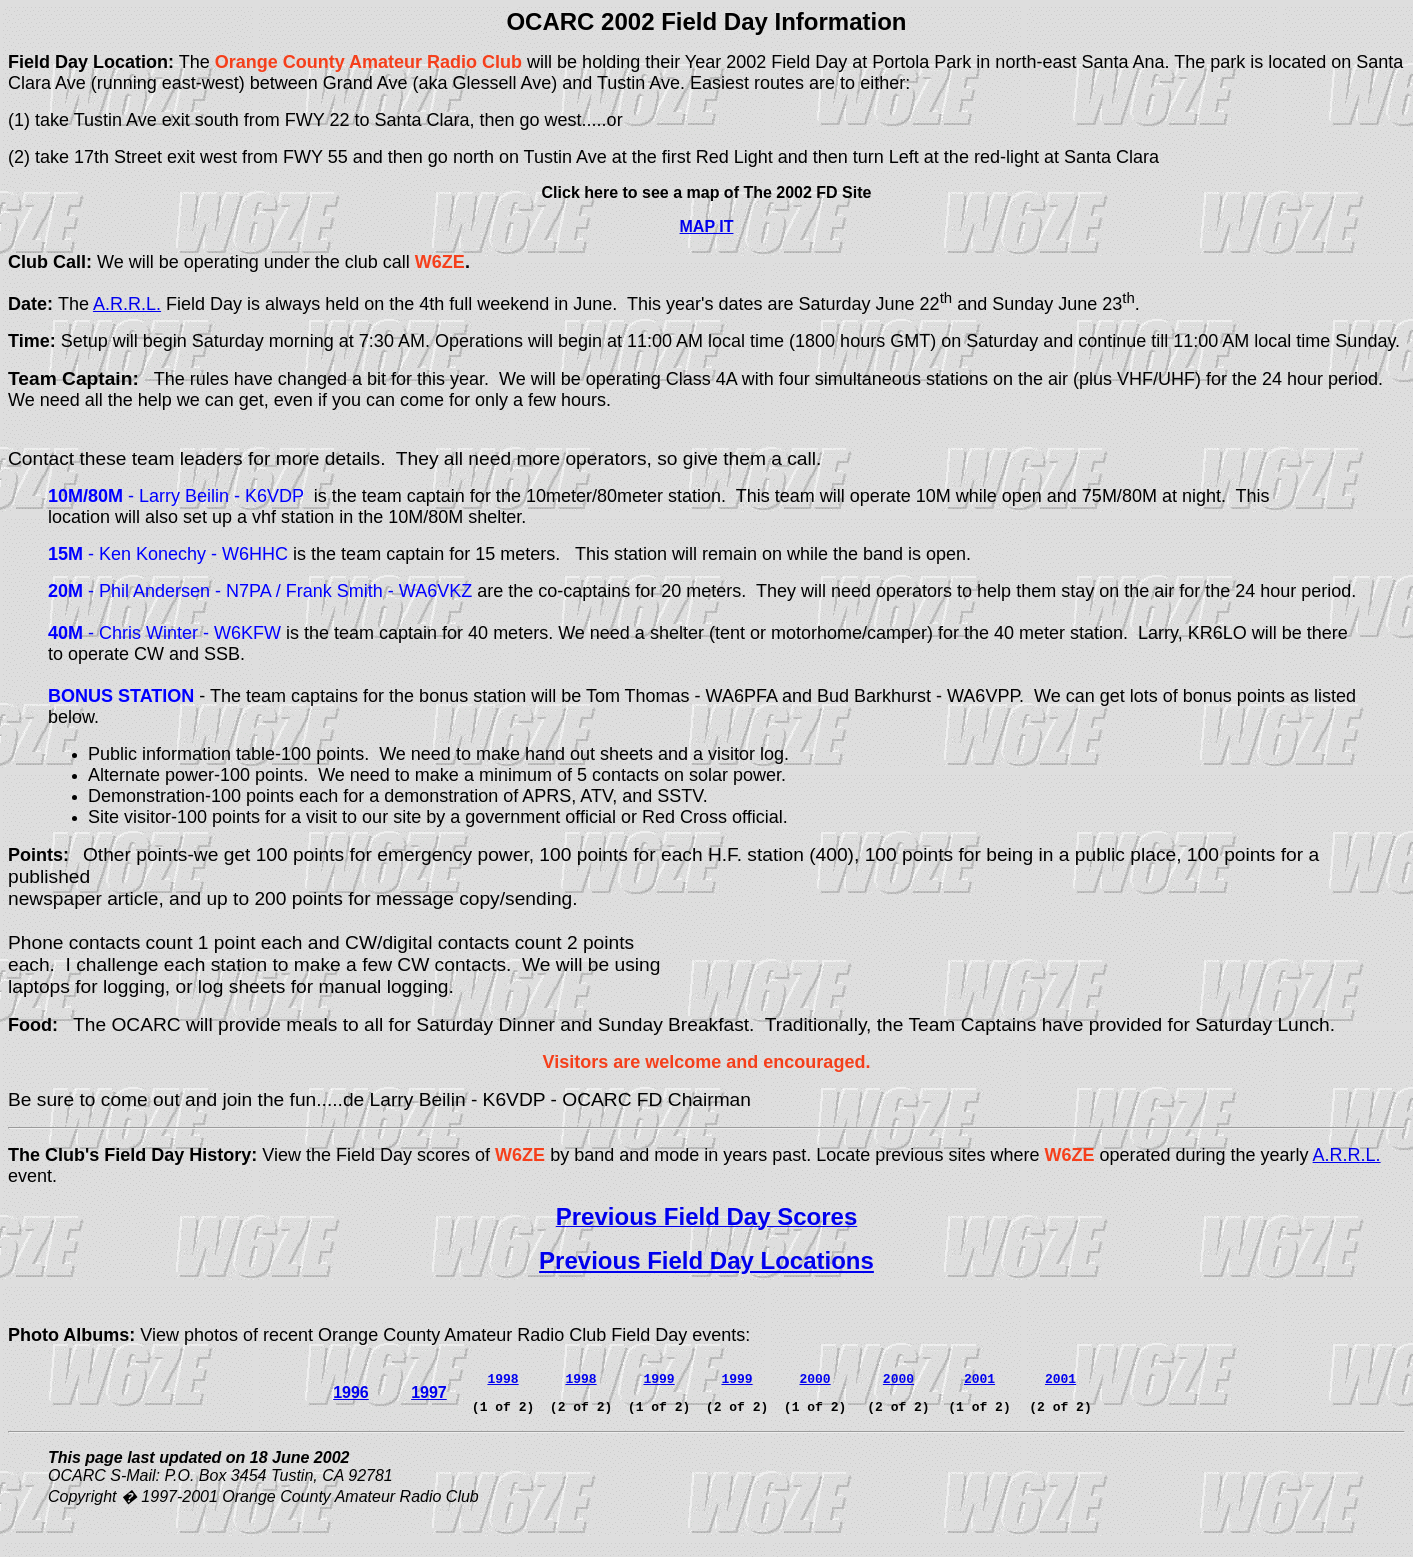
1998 (580, 1378)
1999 (736, 1378)
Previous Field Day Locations (706, 1260)
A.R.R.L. (127, 304)
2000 (814, 1378)
